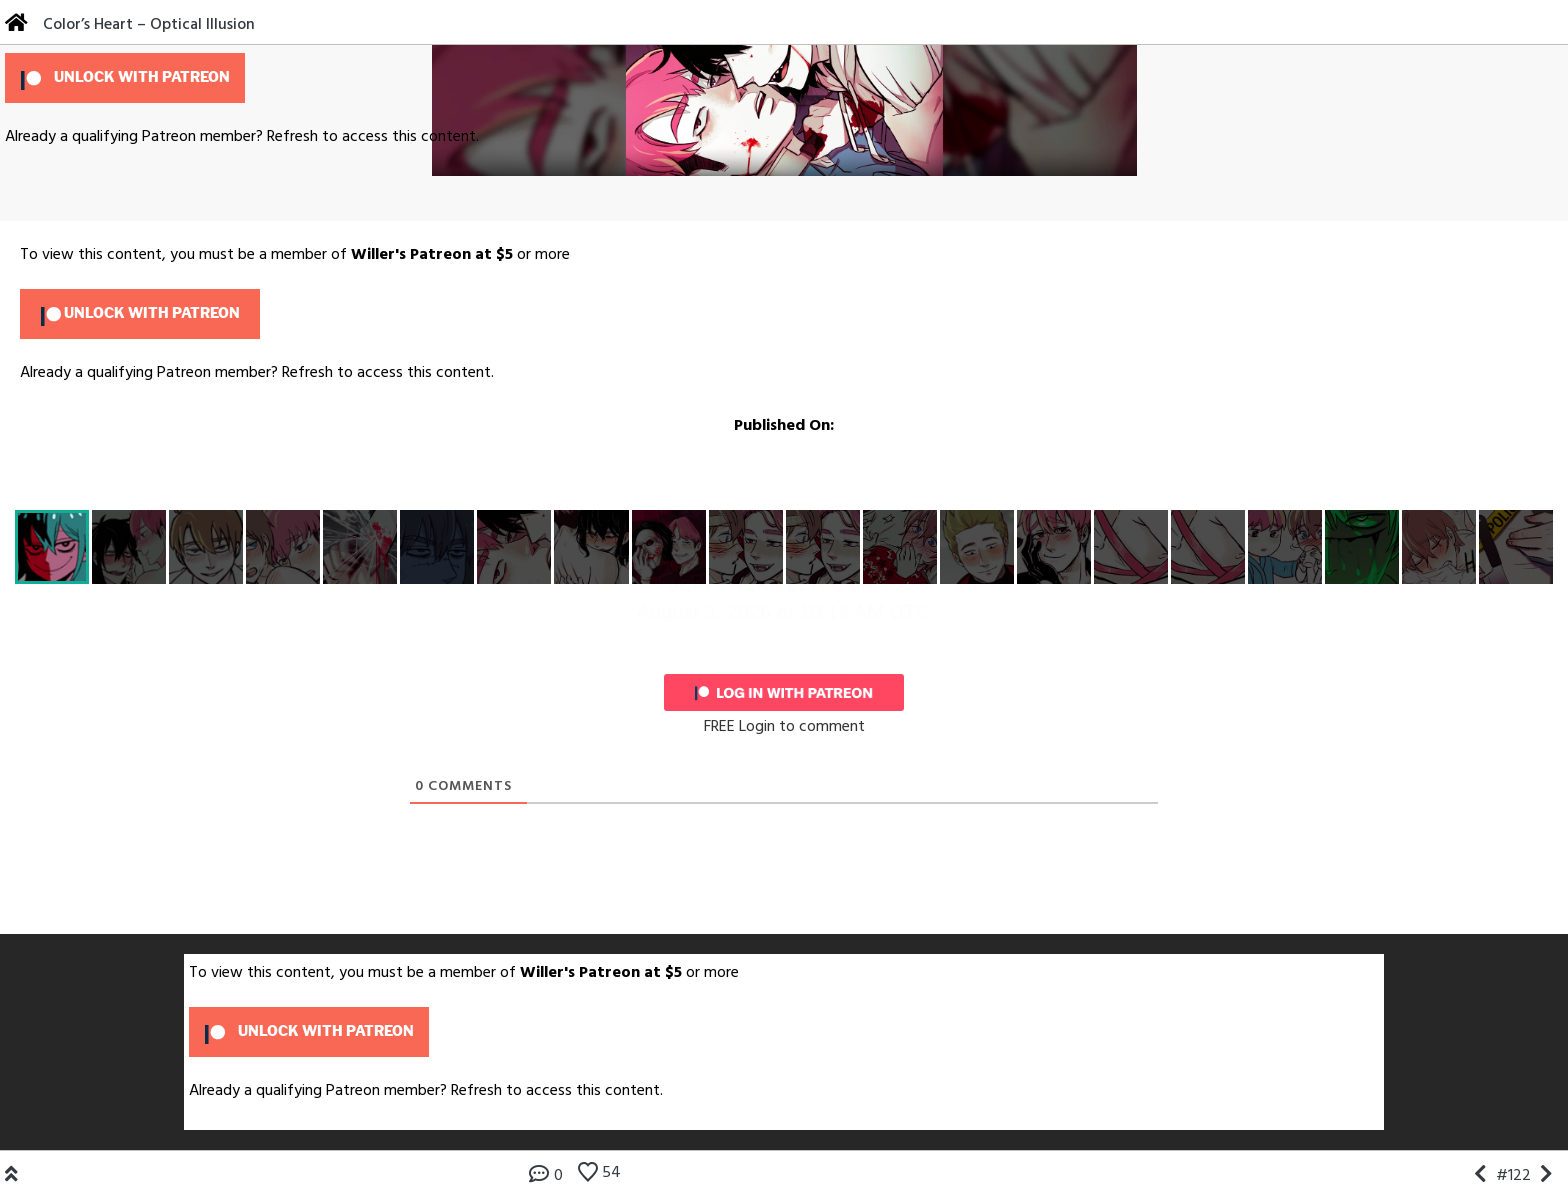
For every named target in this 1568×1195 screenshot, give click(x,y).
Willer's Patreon (411, 255)
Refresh (292, 137)
